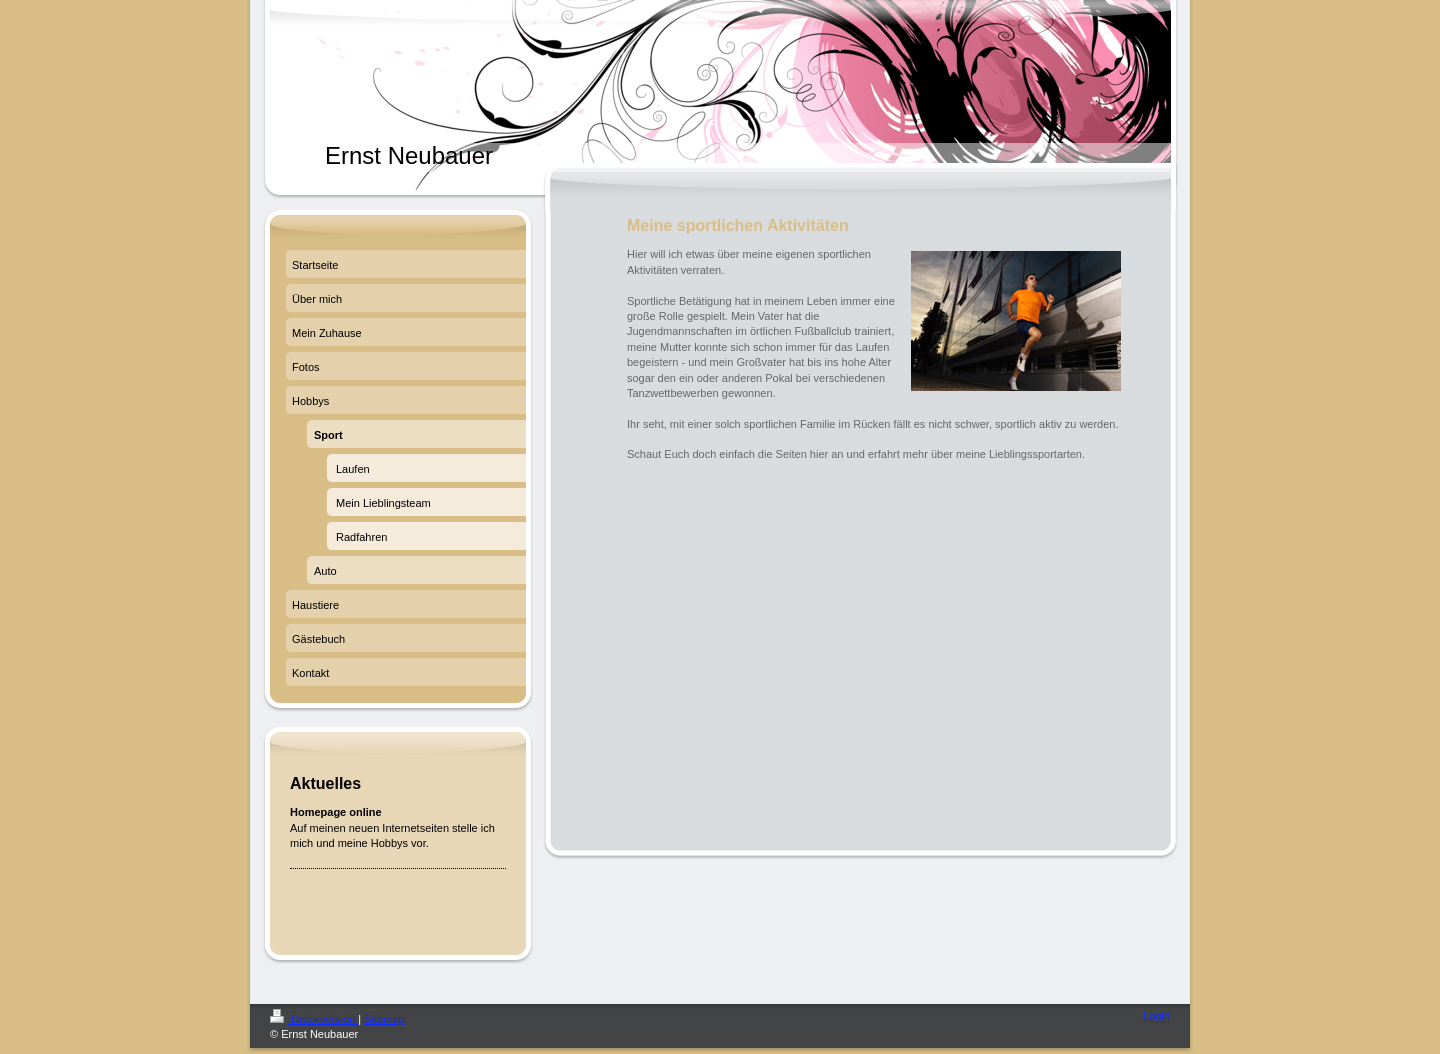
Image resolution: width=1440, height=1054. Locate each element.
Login (1156, 1016)
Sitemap (384, 1019)
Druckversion (314, 1019)
